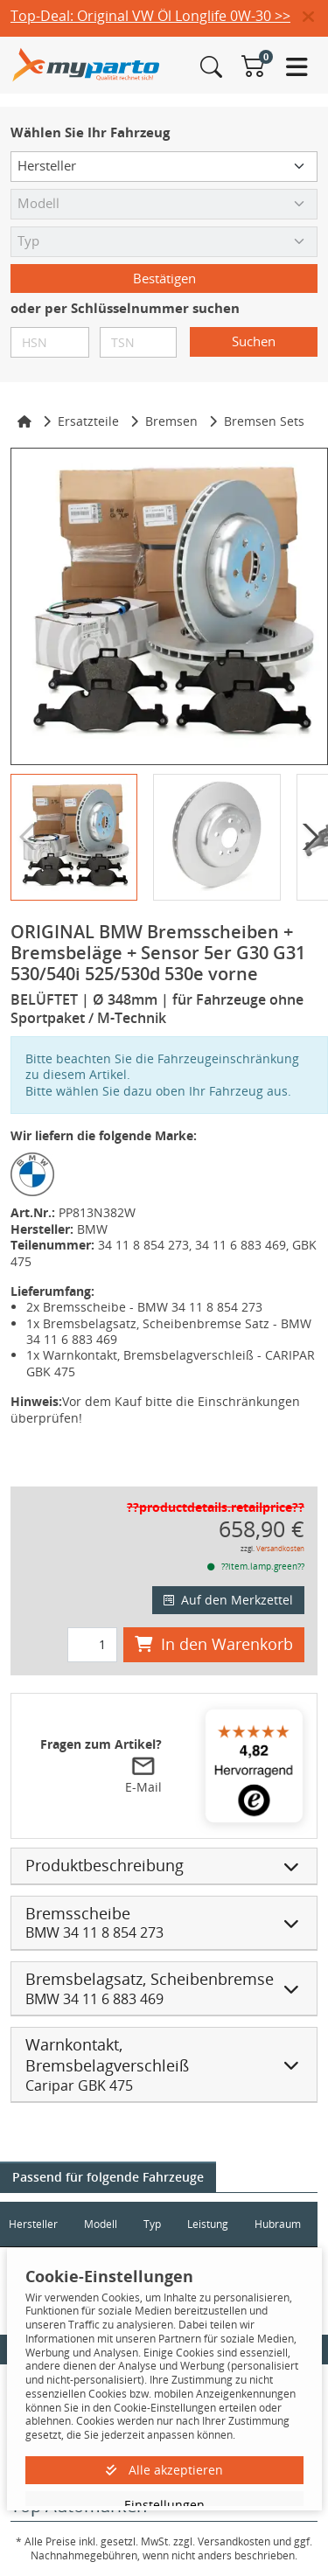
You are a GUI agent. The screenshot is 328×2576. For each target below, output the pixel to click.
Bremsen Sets (264, 421)
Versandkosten (280, 1548)
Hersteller (33, 2224)
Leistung (207, 2224)
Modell (100, 2224)
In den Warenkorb (214, 1643)
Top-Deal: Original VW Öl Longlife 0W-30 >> (150, 15)
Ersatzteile (88, 421)
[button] (315, 17)
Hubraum (278, 2224)
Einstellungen (164, 2504)
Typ (152, 2224)
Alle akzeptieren (164, 2469)
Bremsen (171, 421)
